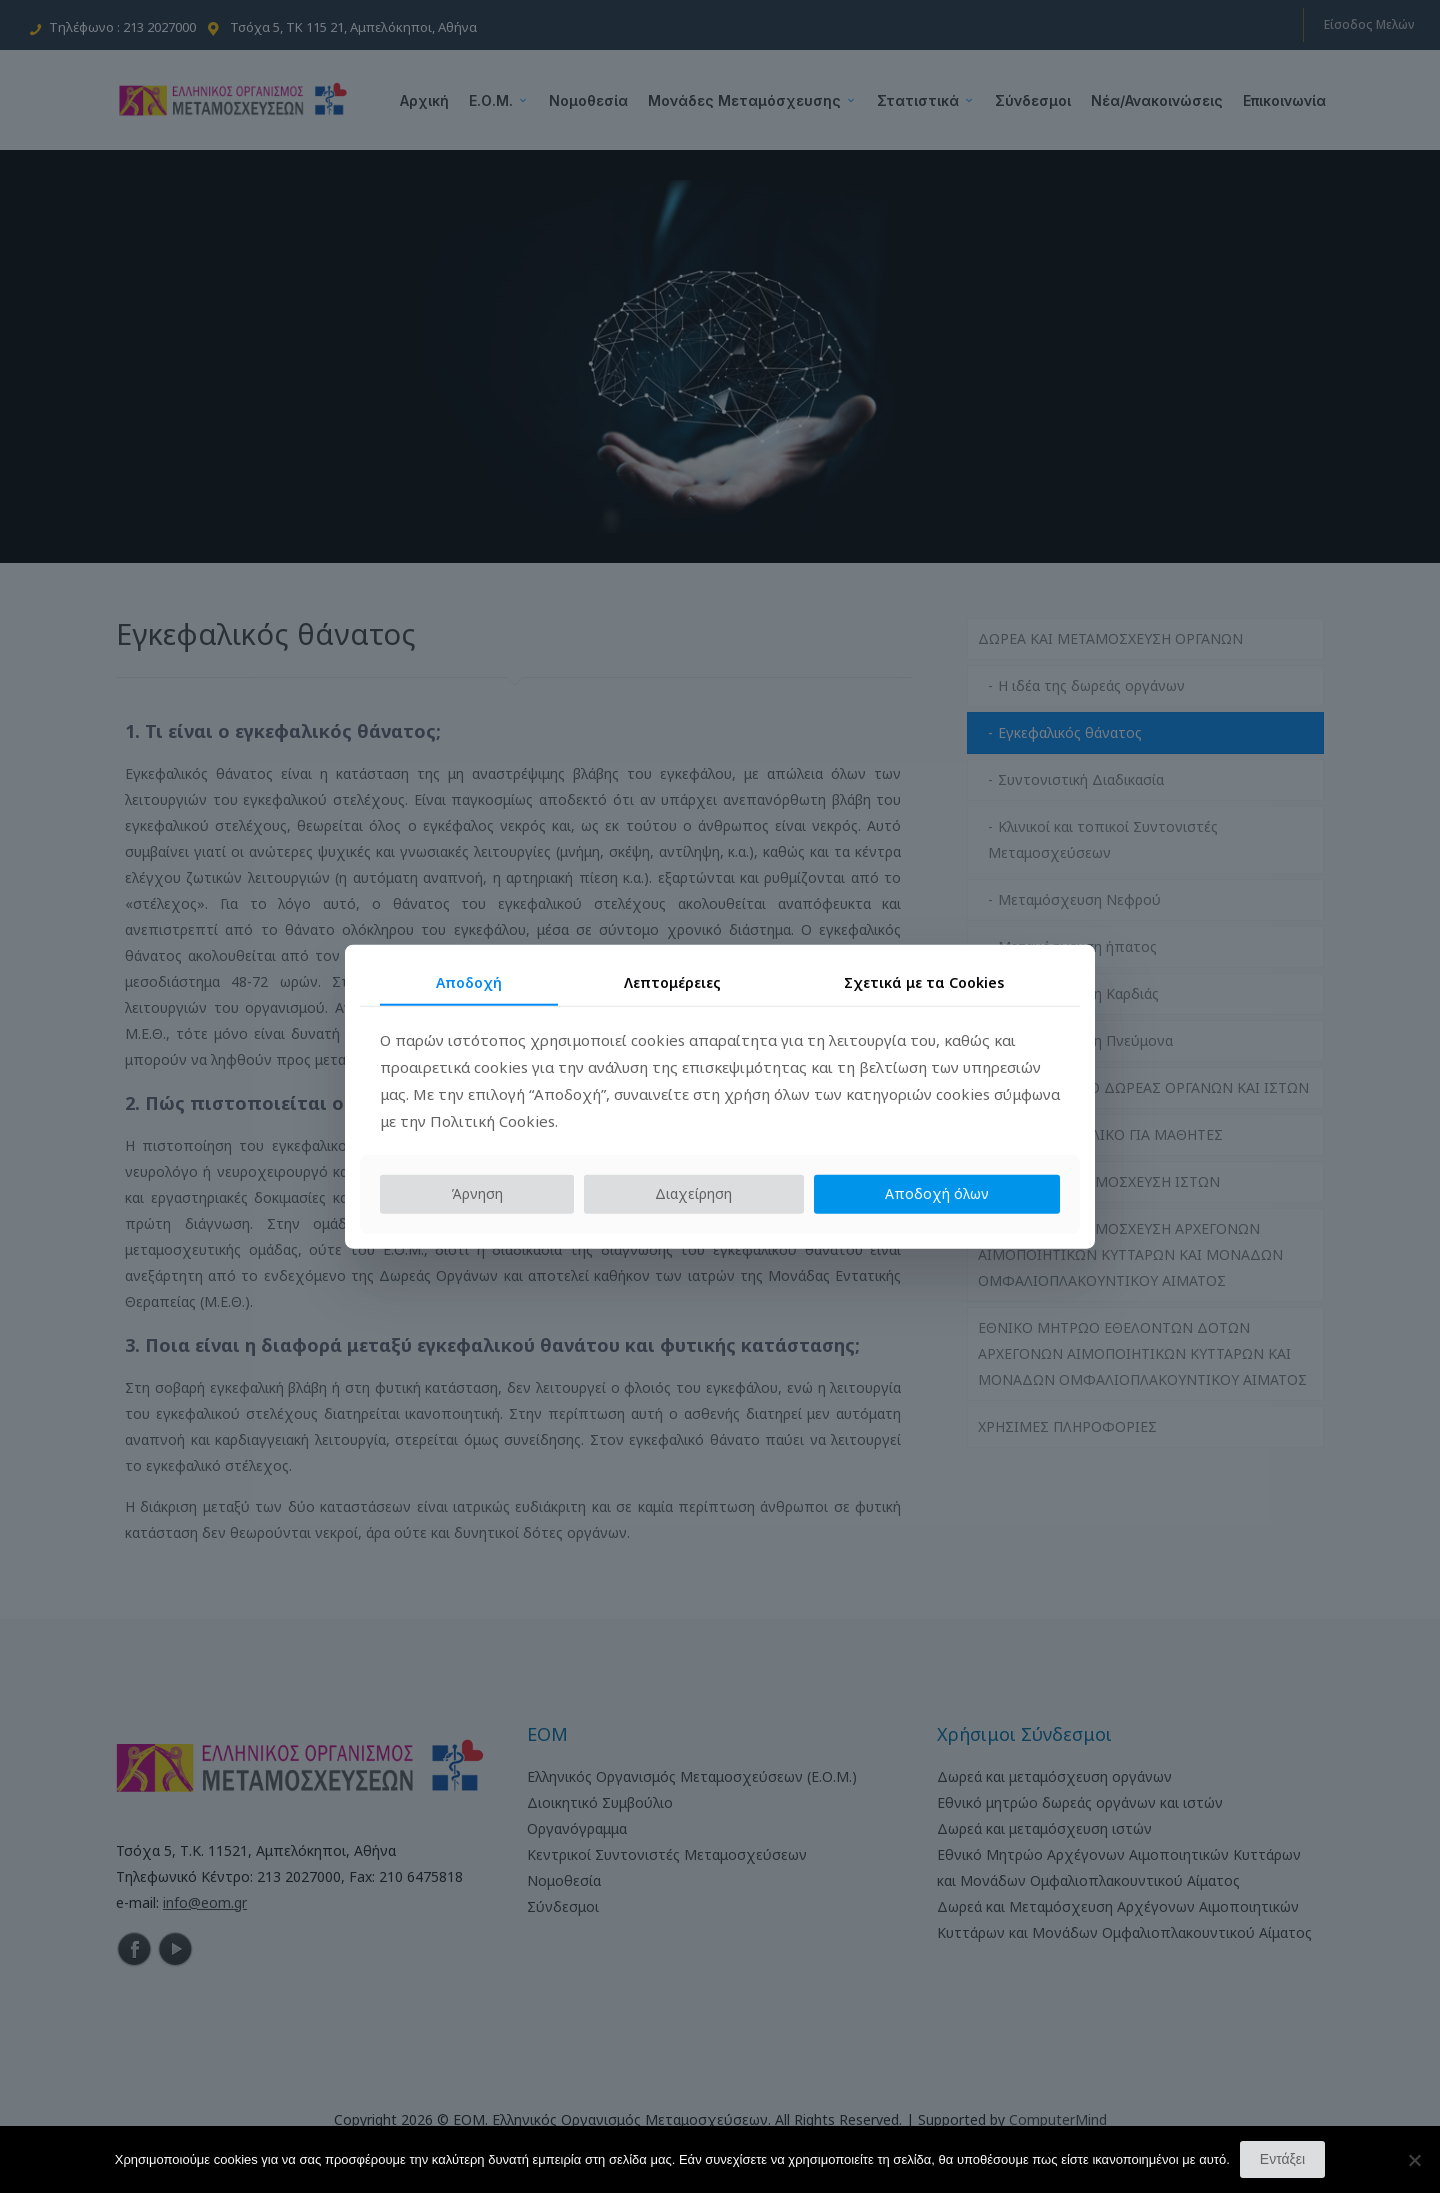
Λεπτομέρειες (672, 981)
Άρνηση (477, 1193)
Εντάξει (1282, 2159)
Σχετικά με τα (924, 981)
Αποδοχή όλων (937, 1193)
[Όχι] (1415, 2160)
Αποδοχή (469, 981)
